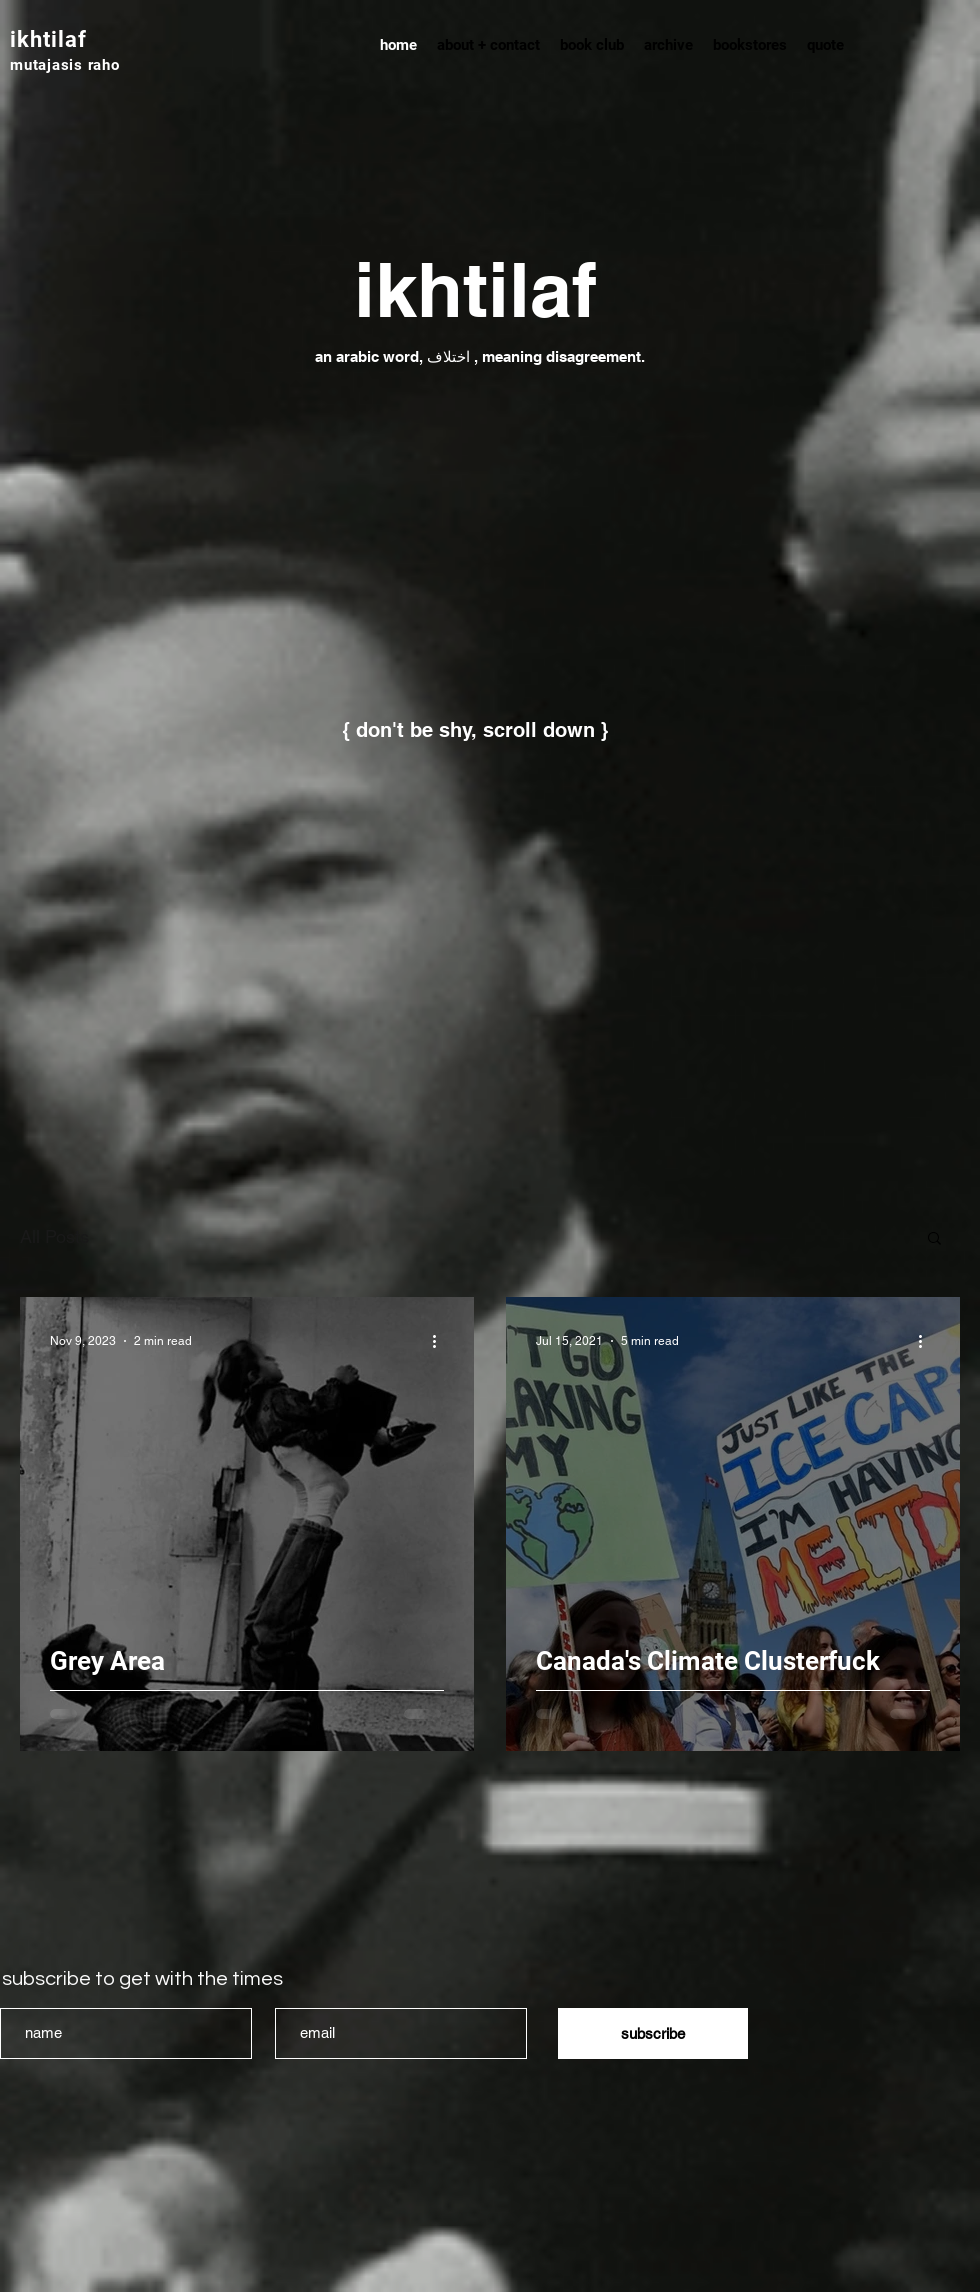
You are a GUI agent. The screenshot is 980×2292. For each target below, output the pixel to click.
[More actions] (441, 1341)
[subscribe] (653, 2033)
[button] (934, 1239)
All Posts (54, 1236)
